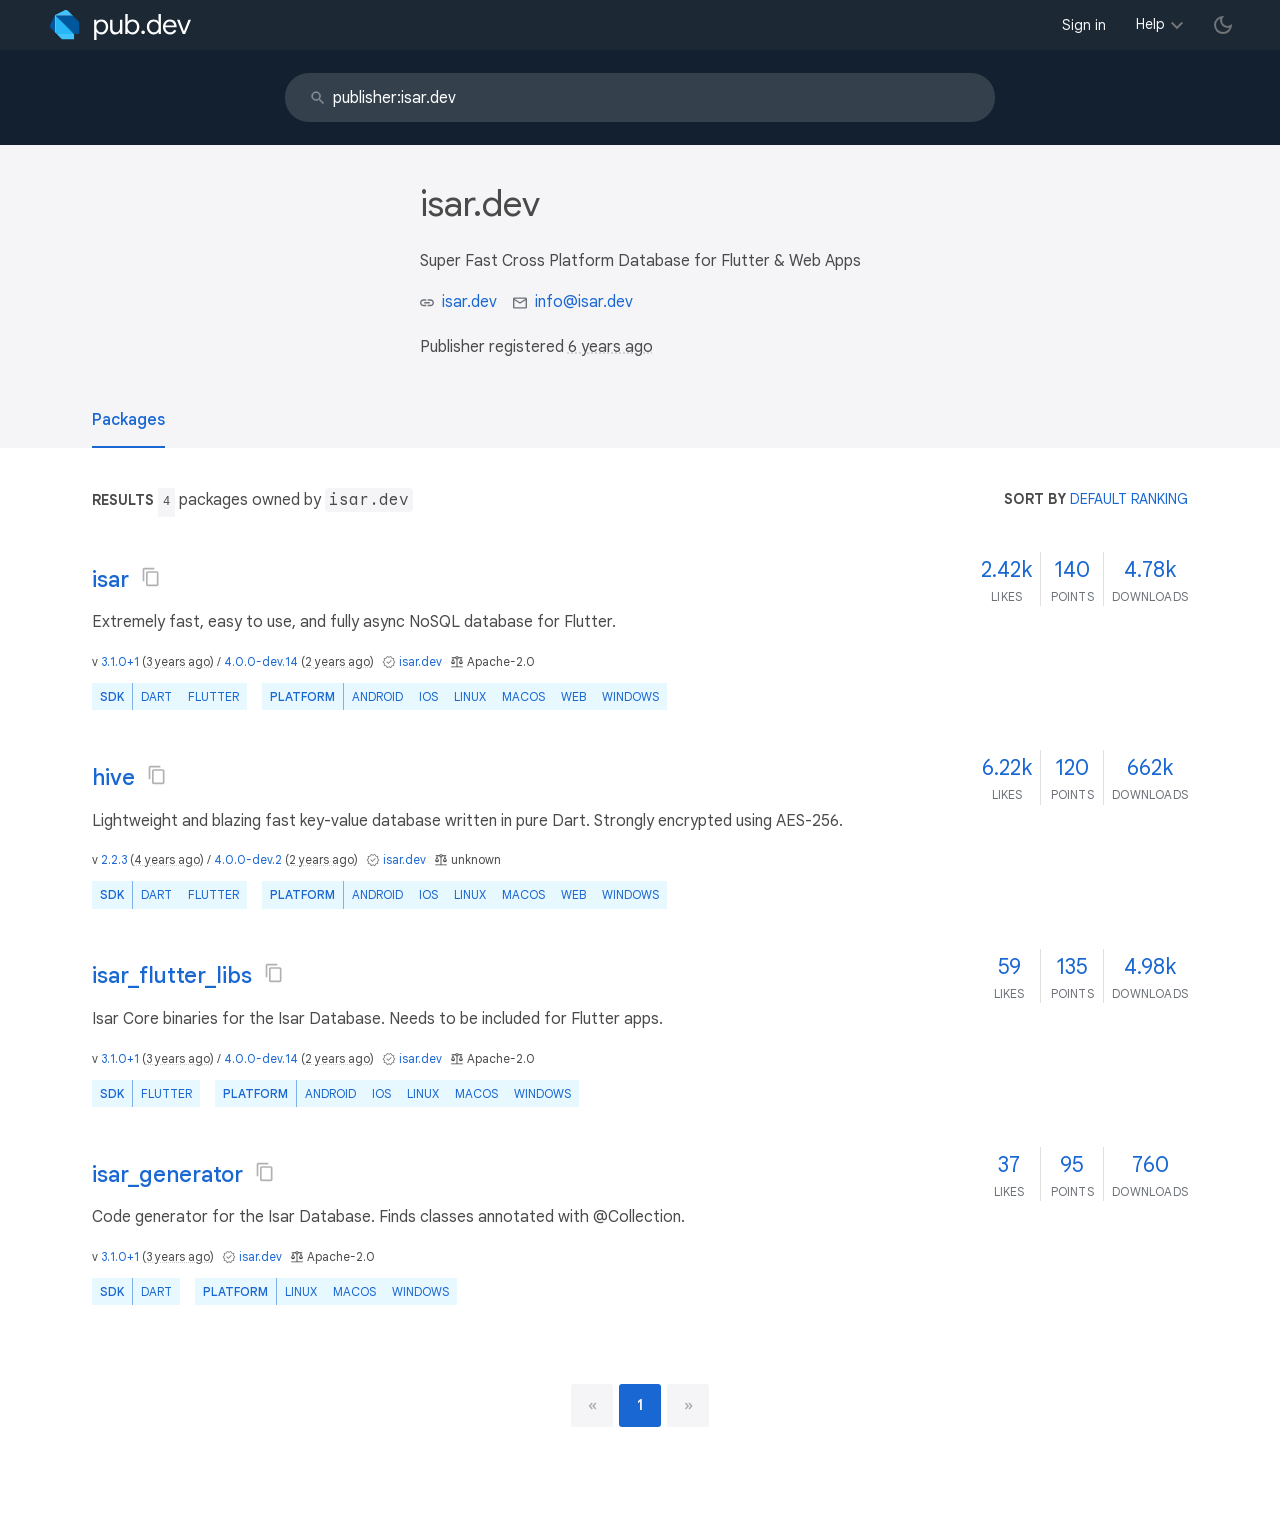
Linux (470, 696)
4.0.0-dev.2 (248, 859)
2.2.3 (114, 859)
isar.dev (469, 302)
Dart (156, 696)
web (573, 696)
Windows (630, 696)
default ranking (1129, 499)
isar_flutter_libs (172, 975)
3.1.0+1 (120, 661)
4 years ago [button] (167, 859)
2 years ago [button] (337, 661)
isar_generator (167, 1174)
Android (377, 696)
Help (1150, 24)
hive (113, 777)
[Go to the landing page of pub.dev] (120, 25)
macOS (523, 696)
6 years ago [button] (610, 347)
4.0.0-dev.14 (261, 661)
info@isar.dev (584, 302)
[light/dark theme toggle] (1223, 25)
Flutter (213, 696)
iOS (428, 696)
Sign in (1084, 25)
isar (110, 579)
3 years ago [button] (178, 661)
